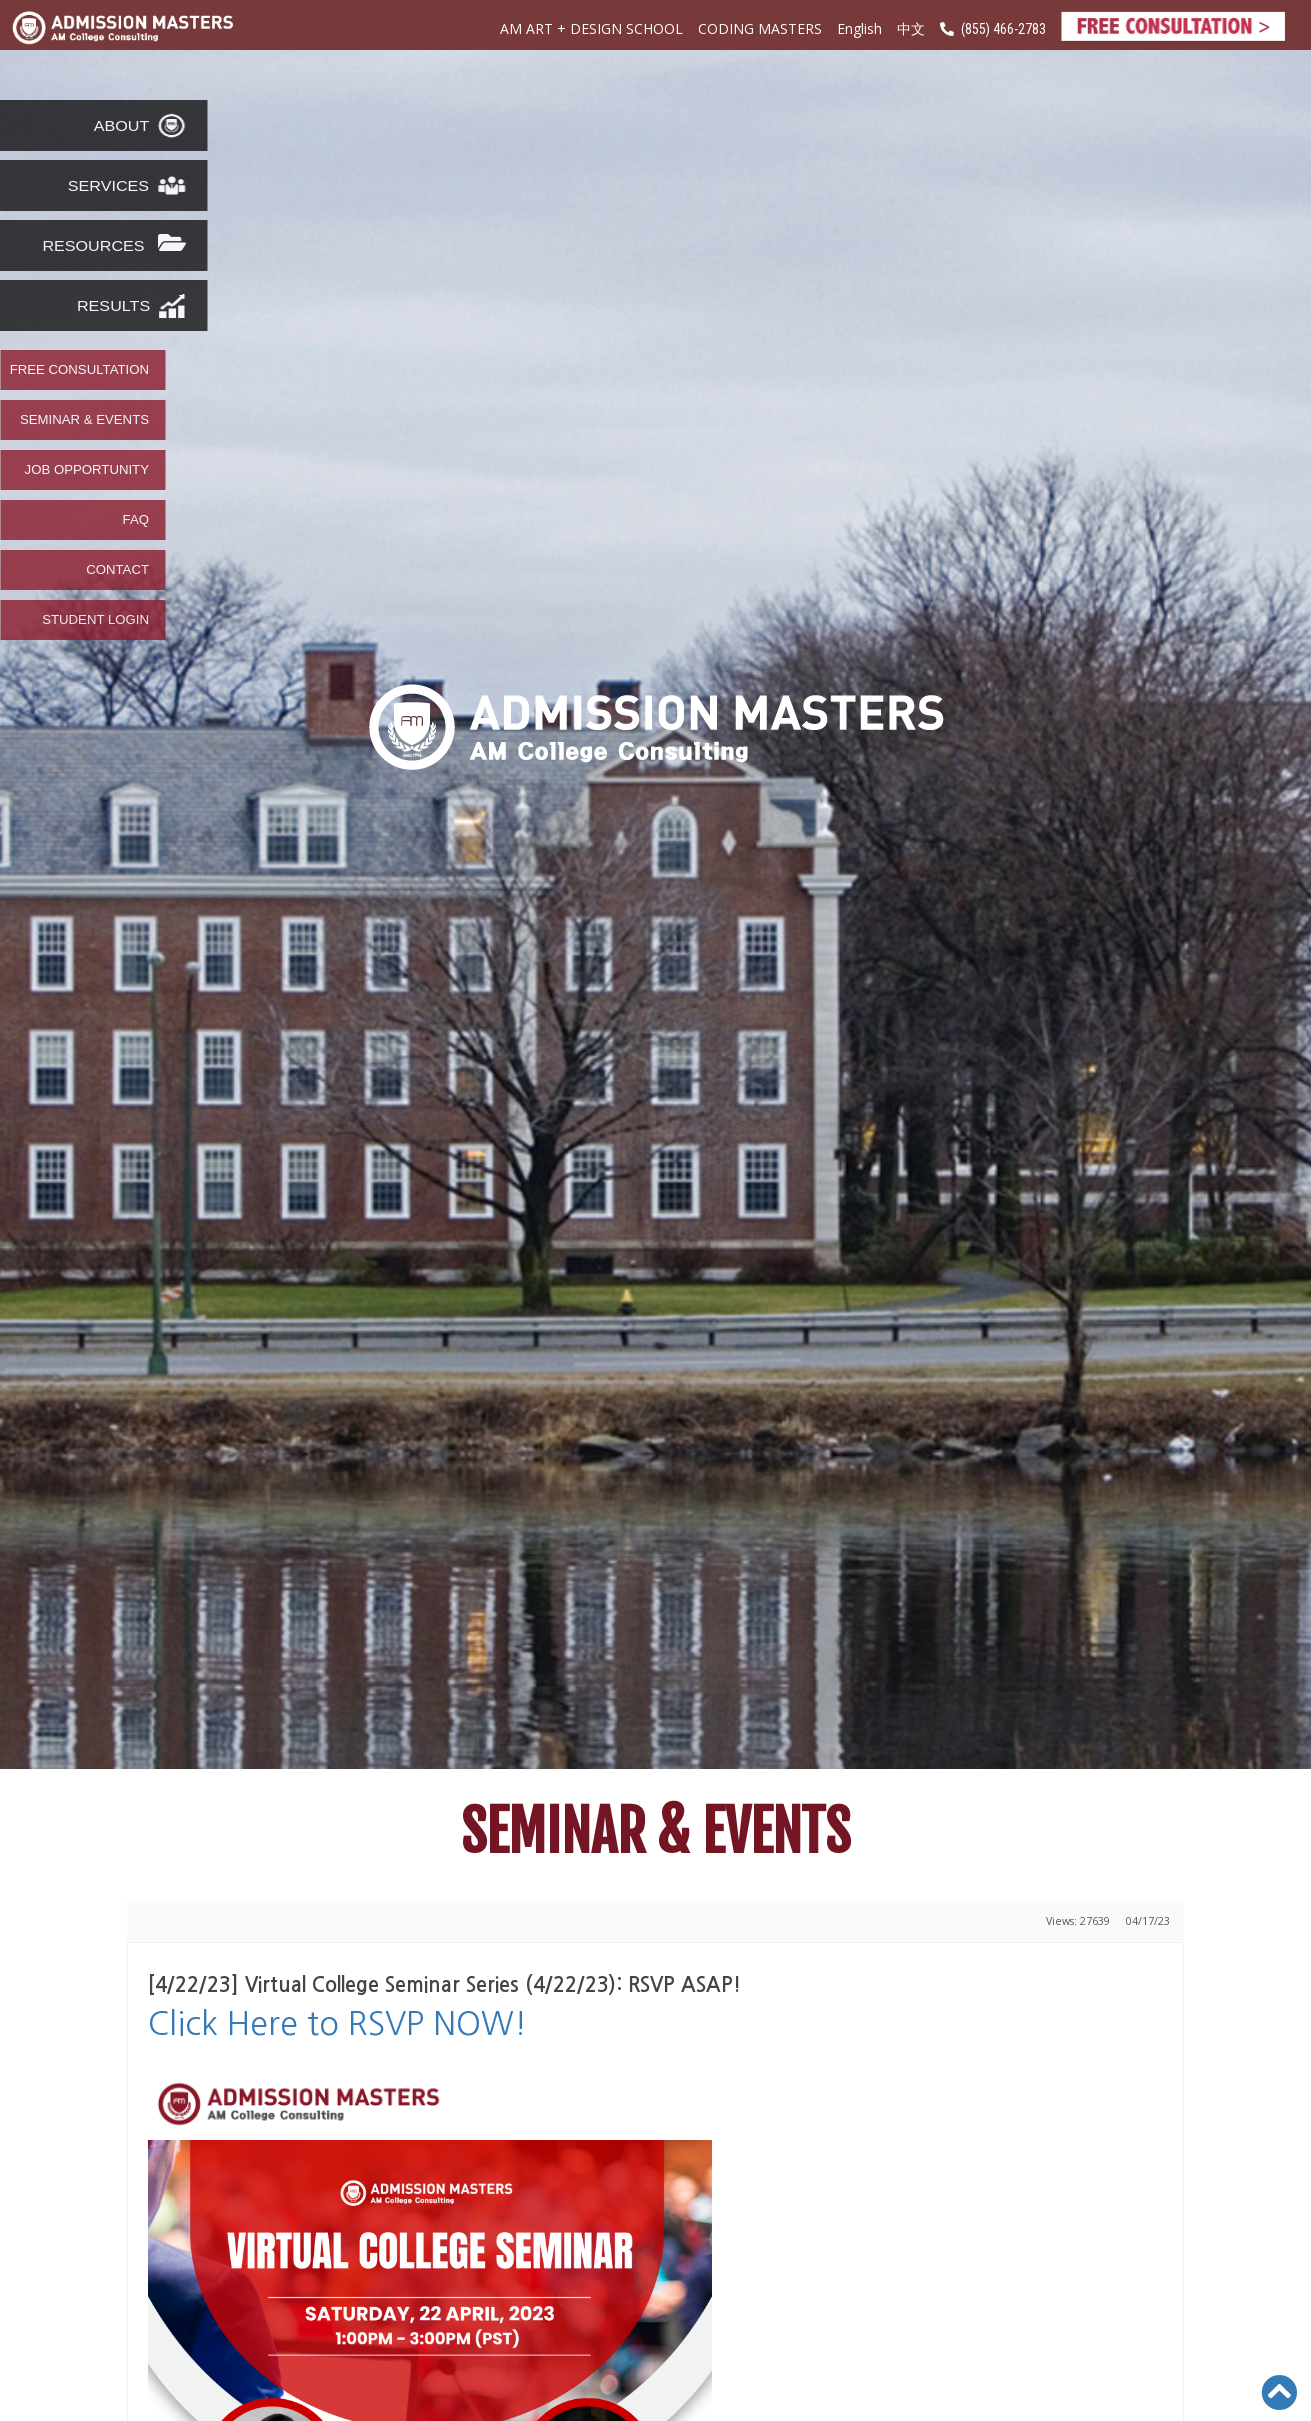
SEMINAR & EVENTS (84, 420)
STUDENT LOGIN (95, 620)
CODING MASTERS (760, 28)
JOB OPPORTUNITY (87, 470)
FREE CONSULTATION (79, 370)
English (859, 28)
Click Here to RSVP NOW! (337, 2024)
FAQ (136, 520)
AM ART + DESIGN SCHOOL (591, 28)
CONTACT (117, 570)
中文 (911, 29)
